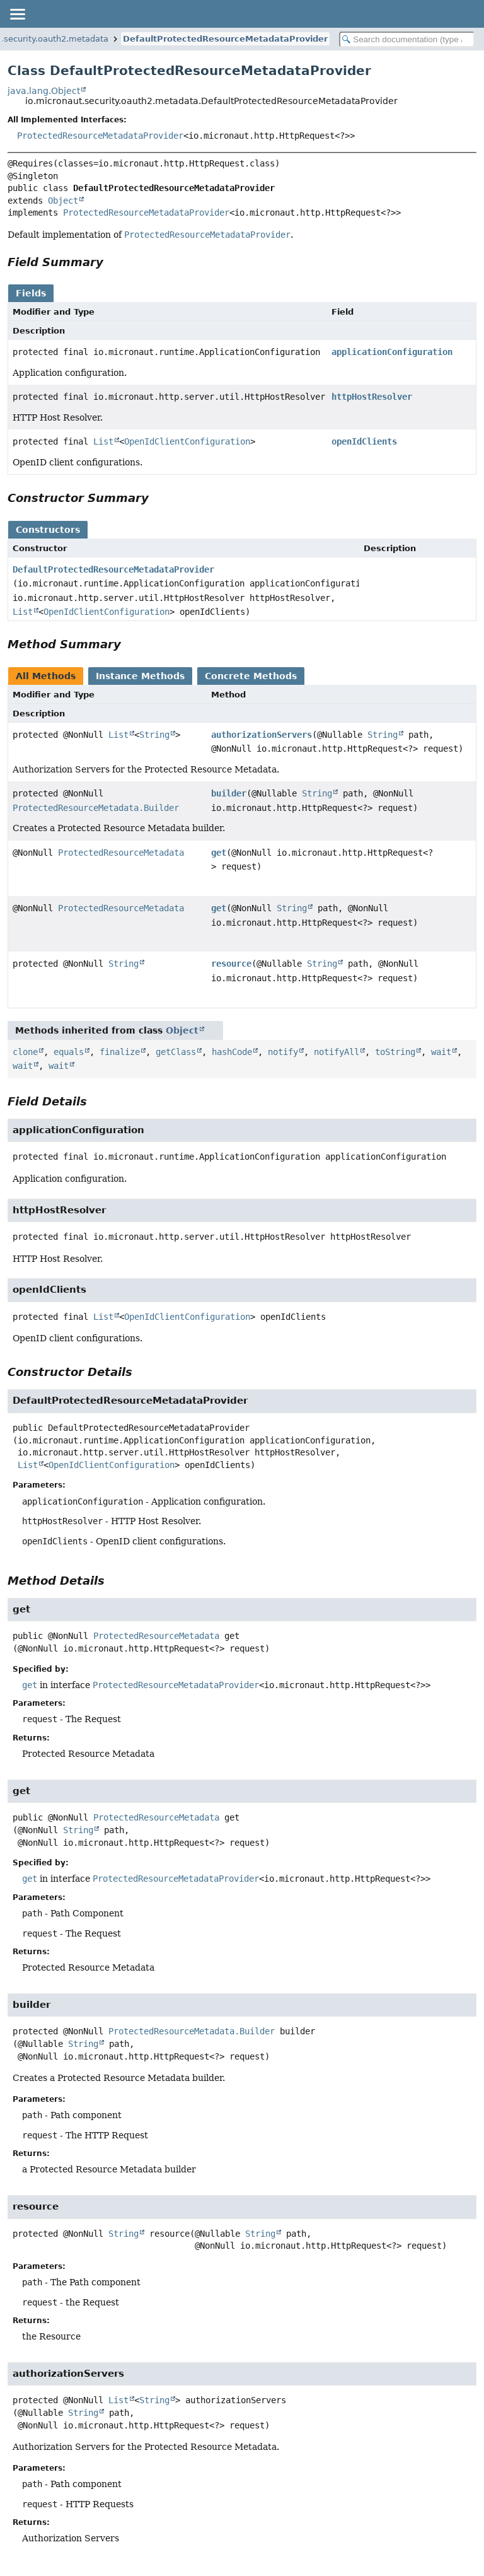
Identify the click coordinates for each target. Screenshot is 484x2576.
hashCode (232, 1052)
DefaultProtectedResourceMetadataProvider (225, 39)
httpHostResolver (371, 397)
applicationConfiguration (391, 352)
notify (283, 1052)
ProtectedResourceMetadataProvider (100, 136)
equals (69, 1052)
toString (395, 1052)
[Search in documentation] (407, 39)
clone (25, 1052)
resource (231, 964)
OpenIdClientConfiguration (187, 441)
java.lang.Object (44, 91)
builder (228, 793)
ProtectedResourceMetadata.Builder (96, 808)
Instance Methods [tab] (140, 676)
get (218, 853)
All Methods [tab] (46, 676)
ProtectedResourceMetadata (121, 853)
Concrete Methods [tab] (251, 676)
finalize (120, 1052)
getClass (176, 1052)
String (154, 735)
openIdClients (364, 441)
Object (63, 200)
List (103, 441)
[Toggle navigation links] (17, 14)
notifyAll (336, 1052)
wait (441, 1052)
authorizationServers (261, 735)
